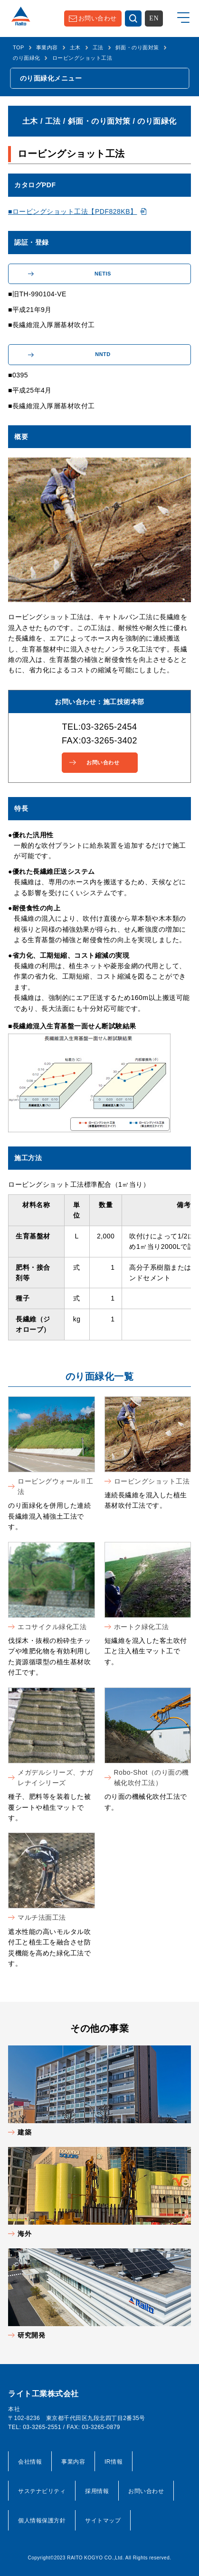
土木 (75, 47)
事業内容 (47, 47)
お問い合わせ (97, 18)
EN (154, 18)
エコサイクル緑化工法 (52, 1627)
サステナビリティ (42, 2491)
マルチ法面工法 (42, 1917)
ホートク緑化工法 (141, 1627)
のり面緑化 (26, 58)
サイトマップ (103, 2520)
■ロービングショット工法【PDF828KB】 (72, 211)
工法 (98, 47)
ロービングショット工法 (152, 1481)
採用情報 (97, 2491)
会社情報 (30, 2461)
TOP (18, 47)
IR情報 (113, 2461)
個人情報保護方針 (42, 2520)
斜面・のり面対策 (137, 47)
